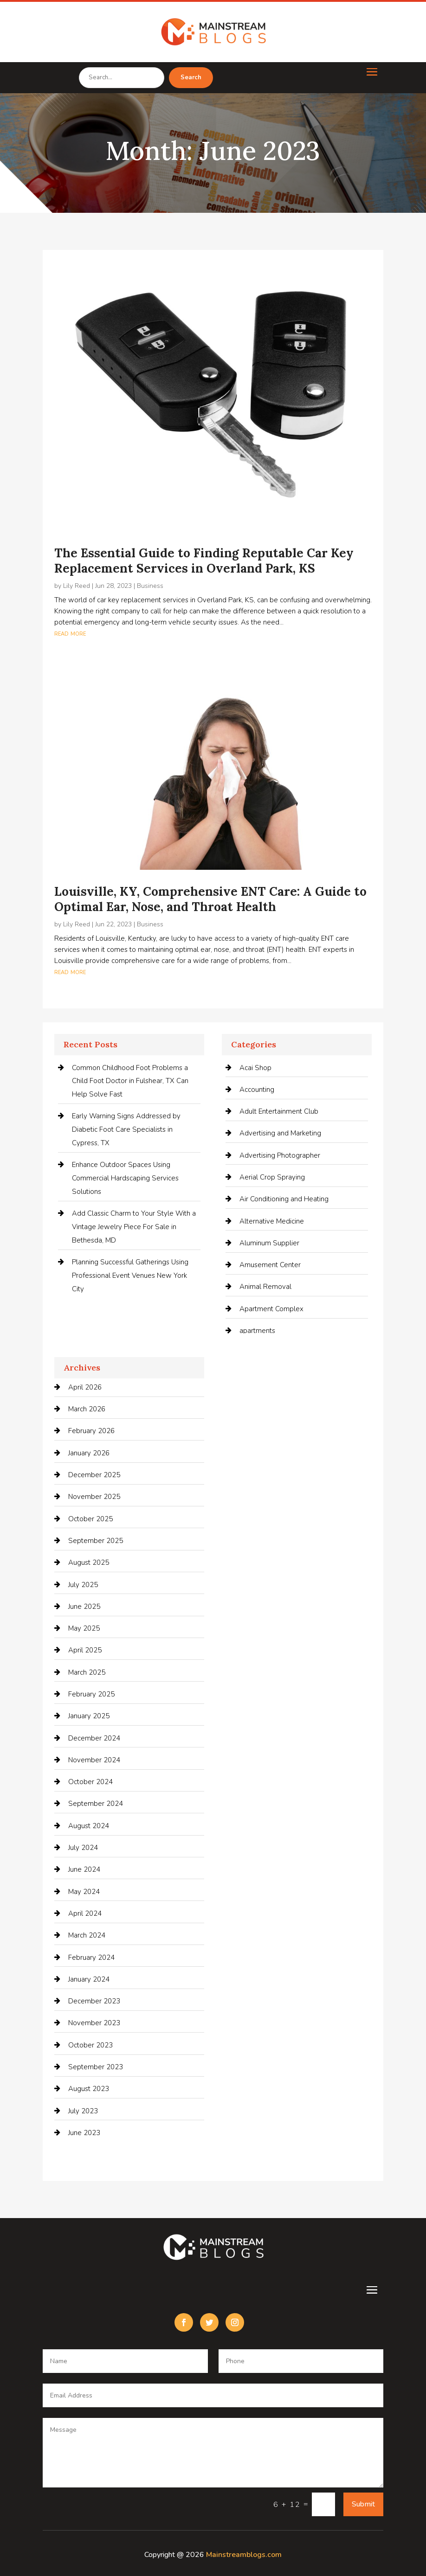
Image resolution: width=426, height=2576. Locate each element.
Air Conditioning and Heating (284, 1199)
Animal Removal (265, 1286)
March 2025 (86, 1672)
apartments (257, 1330)
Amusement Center (270, 1264)
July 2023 (83, 2111)
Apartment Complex (271, 1309)
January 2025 (89, 1716)
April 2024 (85, 1913)
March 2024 (86, 1935)
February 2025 (91, 1694)
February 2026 (91, 1430)
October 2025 (90, 1519)
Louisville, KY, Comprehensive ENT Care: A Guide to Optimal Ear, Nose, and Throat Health (210, 899)
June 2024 (84, 1869)
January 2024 (89, 1979)
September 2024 (95, 1803)
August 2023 (88, 2088)
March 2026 (86, 1409)
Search (191, 77)
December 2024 (94, 1738)
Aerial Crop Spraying (272, 1177)
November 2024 (94, 1760)
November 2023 (94, 2023)
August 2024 (88, 1825)
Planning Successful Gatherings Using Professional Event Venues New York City (130, 1275)
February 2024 (91, 1957)
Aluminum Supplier (269, 1243)
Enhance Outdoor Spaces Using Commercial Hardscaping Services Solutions (125, 1178)
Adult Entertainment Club (278, 1111)
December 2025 (94, 1474)
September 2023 (95, 2067)
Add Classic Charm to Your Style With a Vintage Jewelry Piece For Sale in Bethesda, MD (134, 1227)
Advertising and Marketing (280, 1133)
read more (70, 633)
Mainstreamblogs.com (244, 2555)
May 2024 (84, 1891)
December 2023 (94, 2001)
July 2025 (83, 1584)
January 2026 (89, 1453)
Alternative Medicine (271, 1221)
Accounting (256, 1089)
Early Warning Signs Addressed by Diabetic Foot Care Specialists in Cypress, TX (126, 1129)
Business (150, 585)
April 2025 (85, 1650)
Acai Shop (255, 1067)
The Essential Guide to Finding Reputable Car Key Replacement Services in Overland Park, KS (204, 560)
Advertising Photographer (279, 1155)
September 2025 (95, 1540)
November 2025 (94, 1496)
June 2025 (84, 1606)
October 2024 (90, 1781)
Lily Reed (76, 585)
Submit (363, 2504)
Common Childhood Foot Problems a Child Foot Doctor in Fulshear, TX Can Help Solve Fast (130, 1081)
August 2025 (88, 1562)
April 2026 (85, 1387)
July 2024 (83, 1847)
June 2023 (84, 2132)
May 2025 (84, 1628)
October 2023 (90, 2045)
